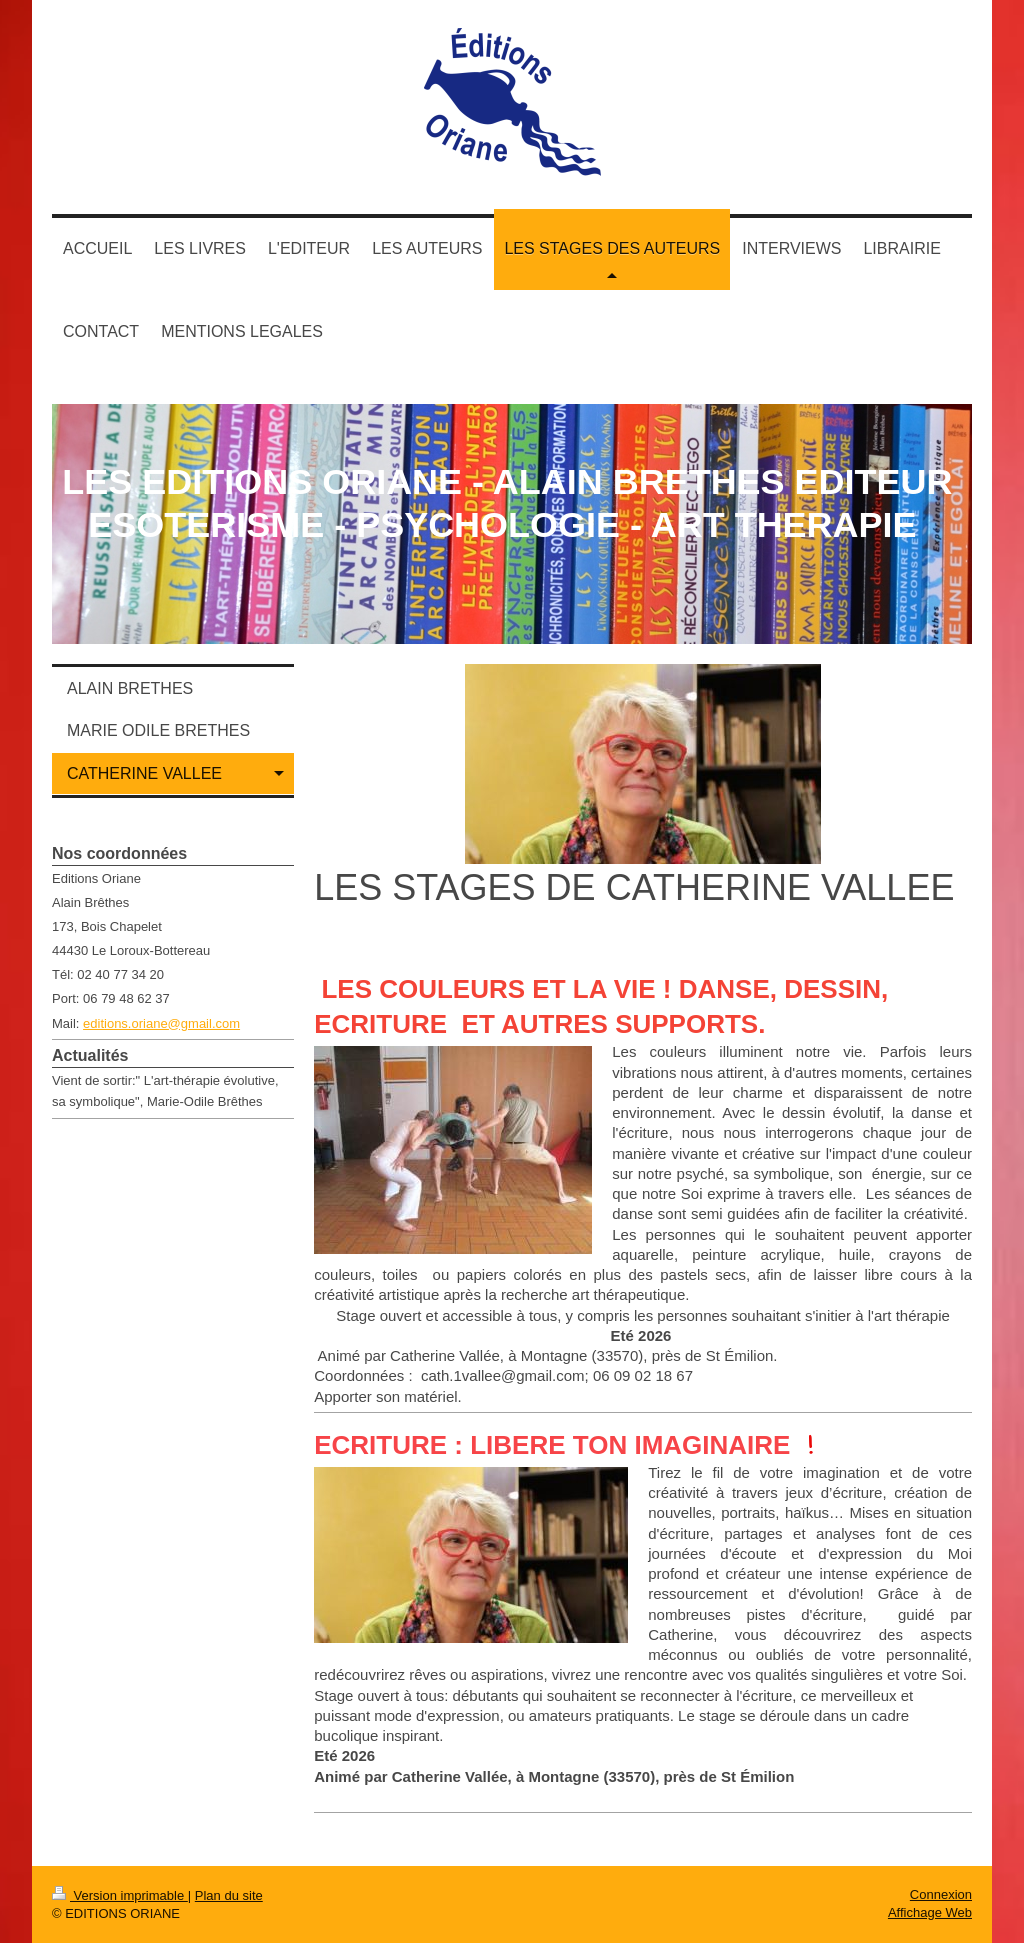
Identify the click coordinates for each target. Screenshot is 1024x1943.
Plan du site (229, 1895)
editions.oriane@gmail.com (161, 1023)
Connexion (941, 1894)
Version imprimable (120, 1895)
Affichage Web (930, 1912)
